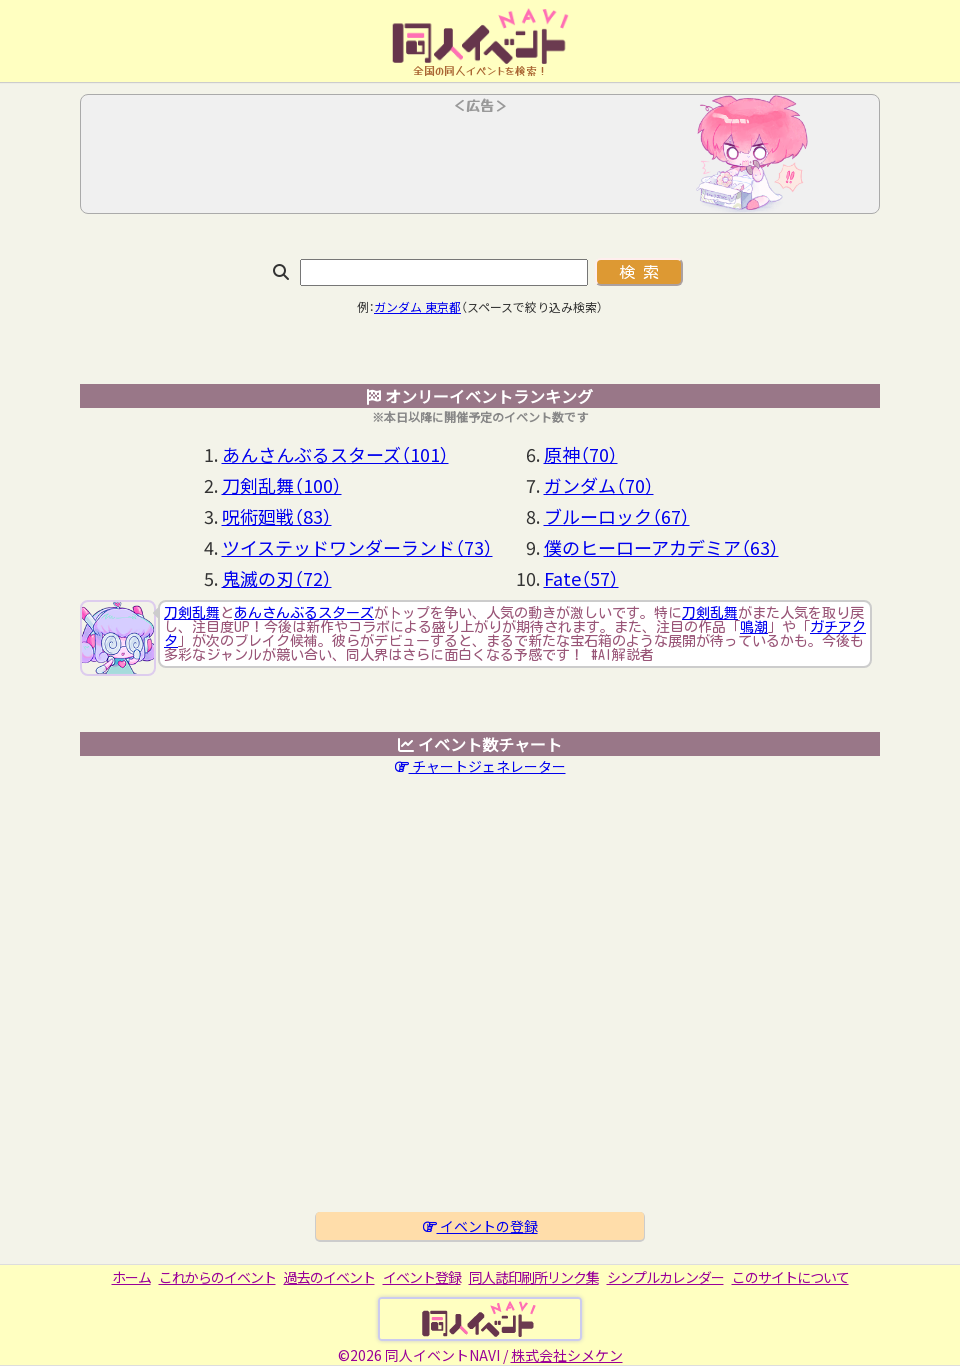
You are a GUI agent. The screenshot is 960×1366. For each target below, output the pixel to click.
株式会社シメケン (567, 1355)
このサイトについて (790, 1277)
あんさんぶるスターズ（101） (335, 454)
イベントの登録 (480, 1226)
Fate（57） (581, 578)
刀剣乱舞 (192, 613)
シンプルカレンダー (665, 1277)
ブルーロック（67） (617, 516)
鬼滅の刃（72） (277, 578)
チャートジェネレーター (480, 766)
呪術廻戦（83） (277, 516)
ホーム (131, 1277)
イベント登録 (422, 1277)
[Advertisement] (480, 160)
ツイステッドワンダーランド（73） (357, 547)
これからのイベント (217, 1277)
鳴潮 (754, 627)
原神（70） (581, 454)
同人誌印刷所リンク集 (534, 1277)
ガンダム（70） (599, 485)
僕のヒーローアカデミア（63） (661, 547)
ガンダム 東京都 (417, 306)
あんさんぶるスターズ (304, 613)
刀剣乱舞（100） (282, 485)
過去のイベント (329, 1277)
